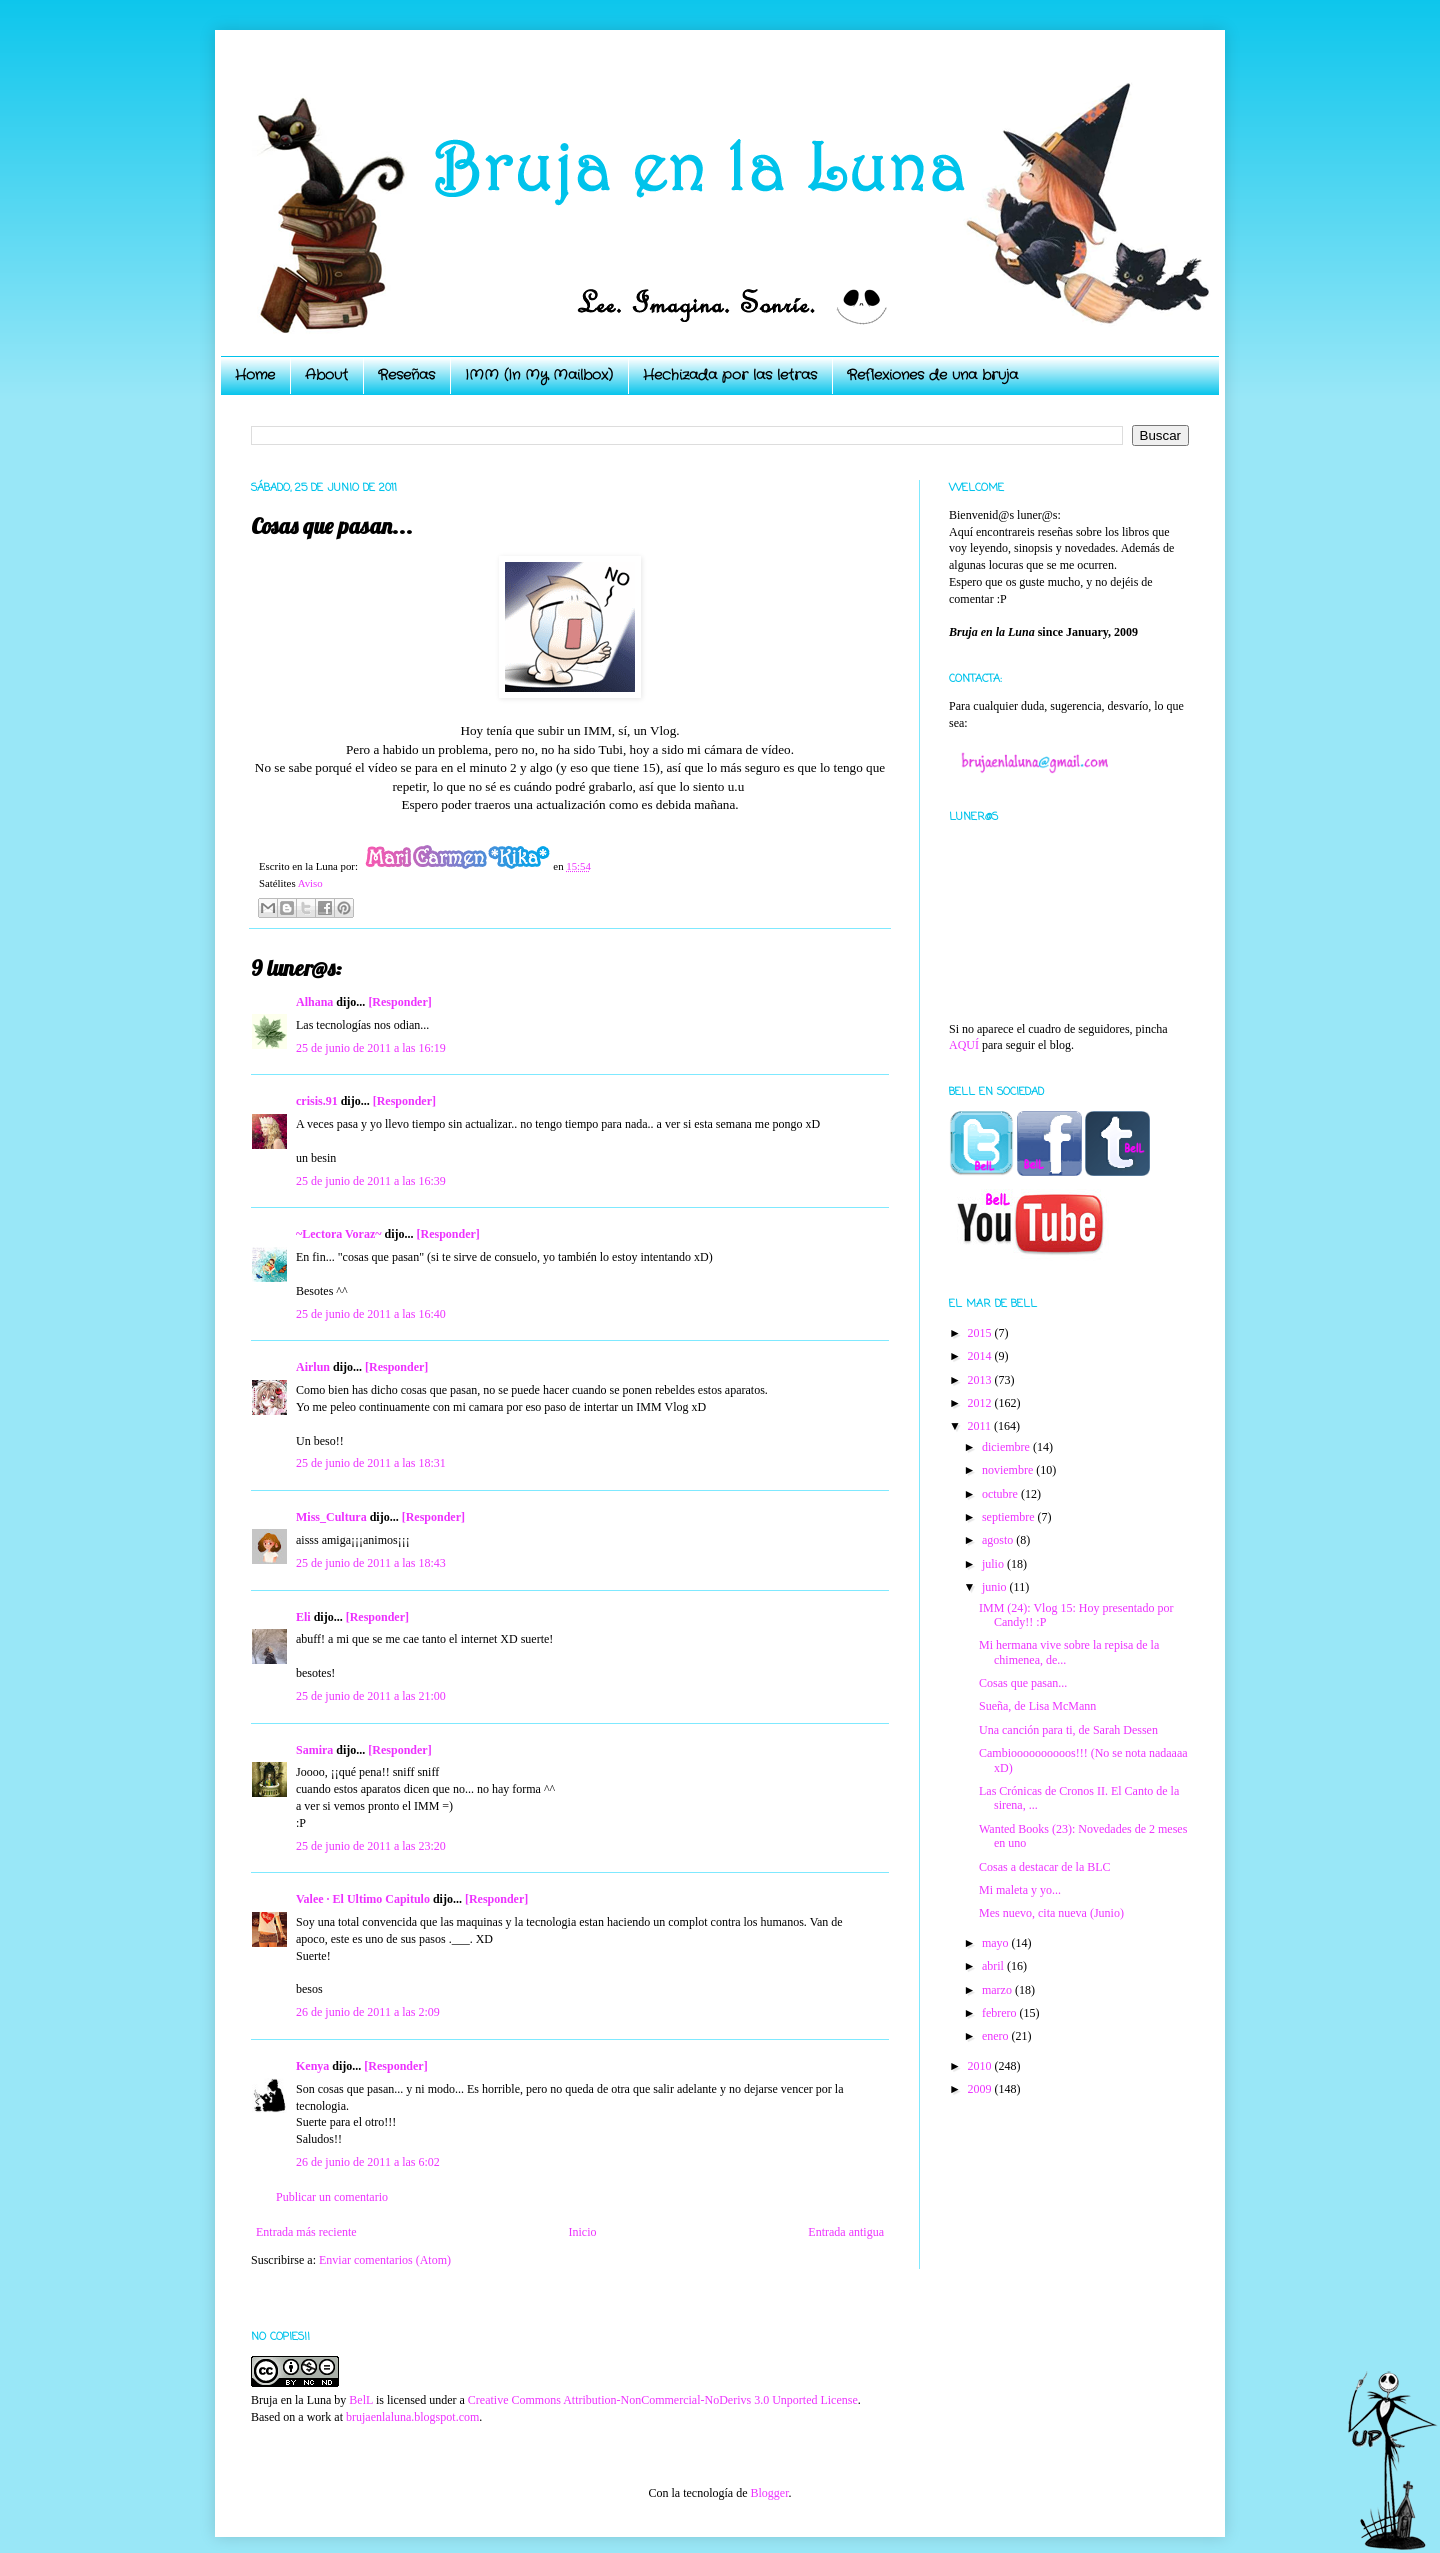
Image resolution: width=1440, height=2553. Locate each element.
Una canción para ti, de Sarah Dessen (1068, 1730)
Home (255, 375)
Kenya (312, 2066)
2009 (981, 2089)
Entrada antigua (846, 2232)
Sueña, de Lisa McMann (1037, 1706)
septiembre (1010, 1517)
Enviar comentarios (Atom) (385, 2260)
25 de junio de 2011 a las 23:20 (371, 1846)
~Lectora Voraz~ (338, 1234)
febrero (1001, 2013)
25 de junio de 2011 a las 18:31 (371, 1463)
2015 (981, 1333)
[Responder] (399, 1002)
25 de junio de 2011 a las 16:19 (371, 1048)
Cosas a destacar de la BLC (1045, 1867)
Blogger (769, 2493)
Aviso (310, 883)
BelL (361, 2400)
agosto (999, 1540)
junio (996, 1587)
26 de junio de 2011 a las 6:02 (368, 2162)
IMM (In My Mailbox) (539, 375)
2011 (981, 1426)
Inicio (582, 2232)
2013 (981, 1380)
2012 (981, 1403)
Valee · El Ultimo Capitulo (363, 1899)
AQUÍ (964, 1045)
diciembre (1007, 1447)
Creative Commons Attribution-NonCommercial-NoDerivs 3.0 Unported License (663, 2400)
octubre (1001, 1494)
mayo (997, 1943)
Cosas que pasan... (1023, 1683)
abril (994, 1966)
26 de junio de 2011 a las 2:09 (368, 2012)
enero (997, 2036)
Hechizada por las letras (730, 375)
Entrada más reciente (306, 2232)
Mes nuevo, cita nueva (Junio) (1051, 1913)
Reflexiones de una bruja (932, 375)
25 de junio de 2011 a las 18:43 (371, 1563)
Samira (314, 1750)
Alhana (314, 1002)
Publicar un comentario (332, 2197)
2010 (981, 2066)
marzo (998, 1990)
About (326, 375)
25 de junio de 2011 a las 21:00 (371, 1696)
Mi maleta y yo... (1020, 1890)
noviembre (1009, 1470)
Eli (303, 1617)
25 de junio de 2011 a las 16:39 (371, 1181)
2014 (981, 1356)
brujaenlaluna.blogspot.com (412, 2417)
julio (994, 1564)
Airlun (313, 1367)
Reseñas (406, 375)
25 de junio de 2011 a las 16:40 (371, 1314)
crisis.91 (317, 1101)
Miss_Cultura (331, 1517)
